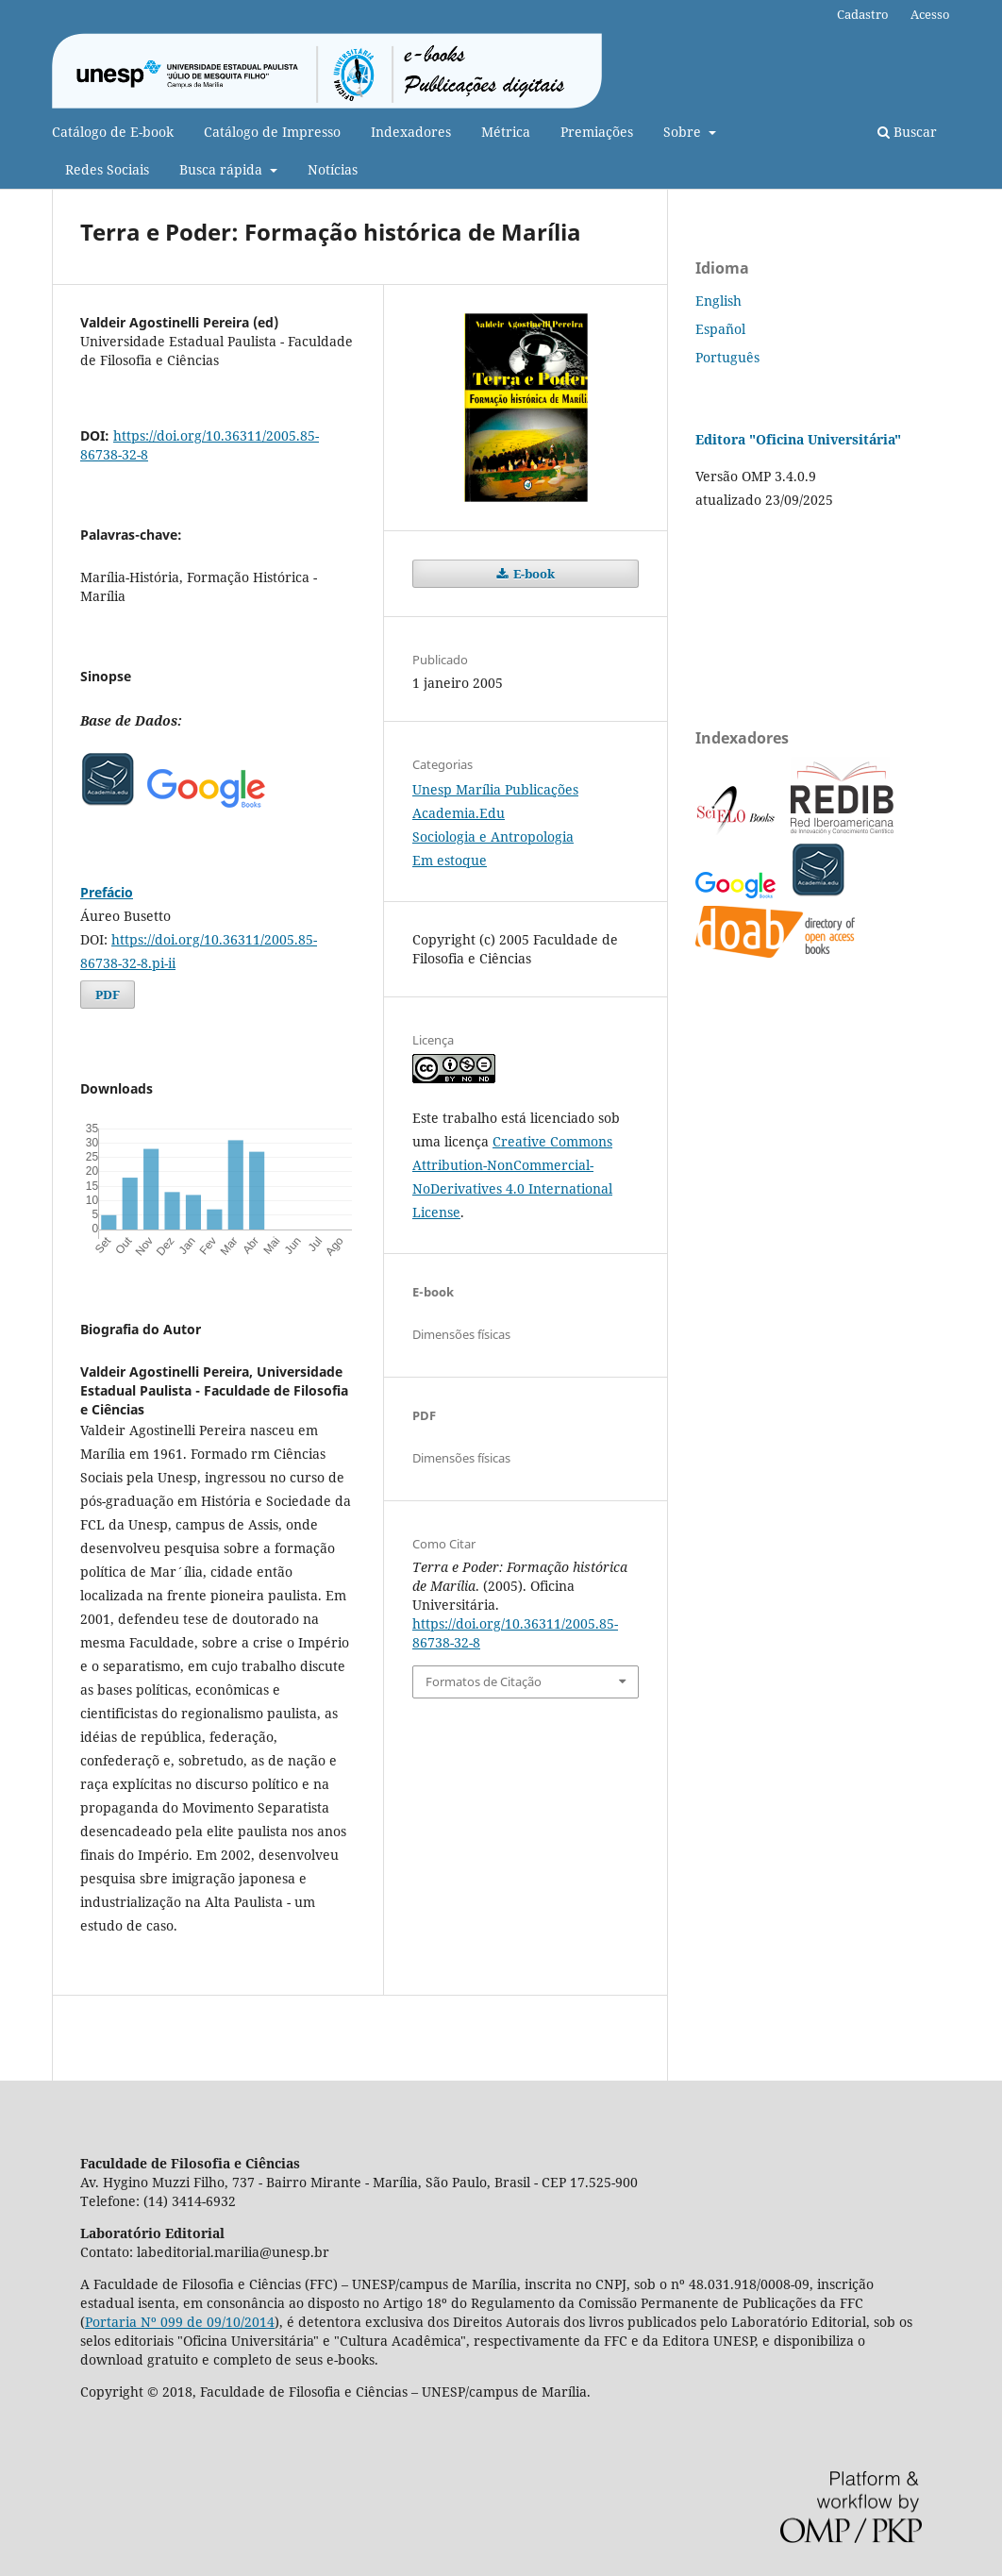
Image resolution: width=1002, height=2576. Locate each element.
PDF (107, 994)
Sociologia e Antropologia (493, 836)
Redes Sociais (107, 169)
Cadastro (863, 14)
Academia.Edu (458, 813)
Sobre (684, 132)
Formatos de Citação (484, 1681)
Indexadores (411, 132)
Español (720, 329)
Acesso (930, 14)
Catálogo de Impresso (272, 132)
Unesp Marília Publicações (495, 789)
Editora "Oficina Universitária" (798, 439)
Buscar (907, 132)
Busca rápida (222, 169)
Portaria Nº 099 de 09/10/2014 (180, 2322)
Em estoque (449, 860)
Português (727, 357)
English (718, 300)
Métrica (505, 132)
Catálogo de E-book (113, 132)
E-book (532, 573)
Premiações (596, 132)
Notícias (333, 169)
